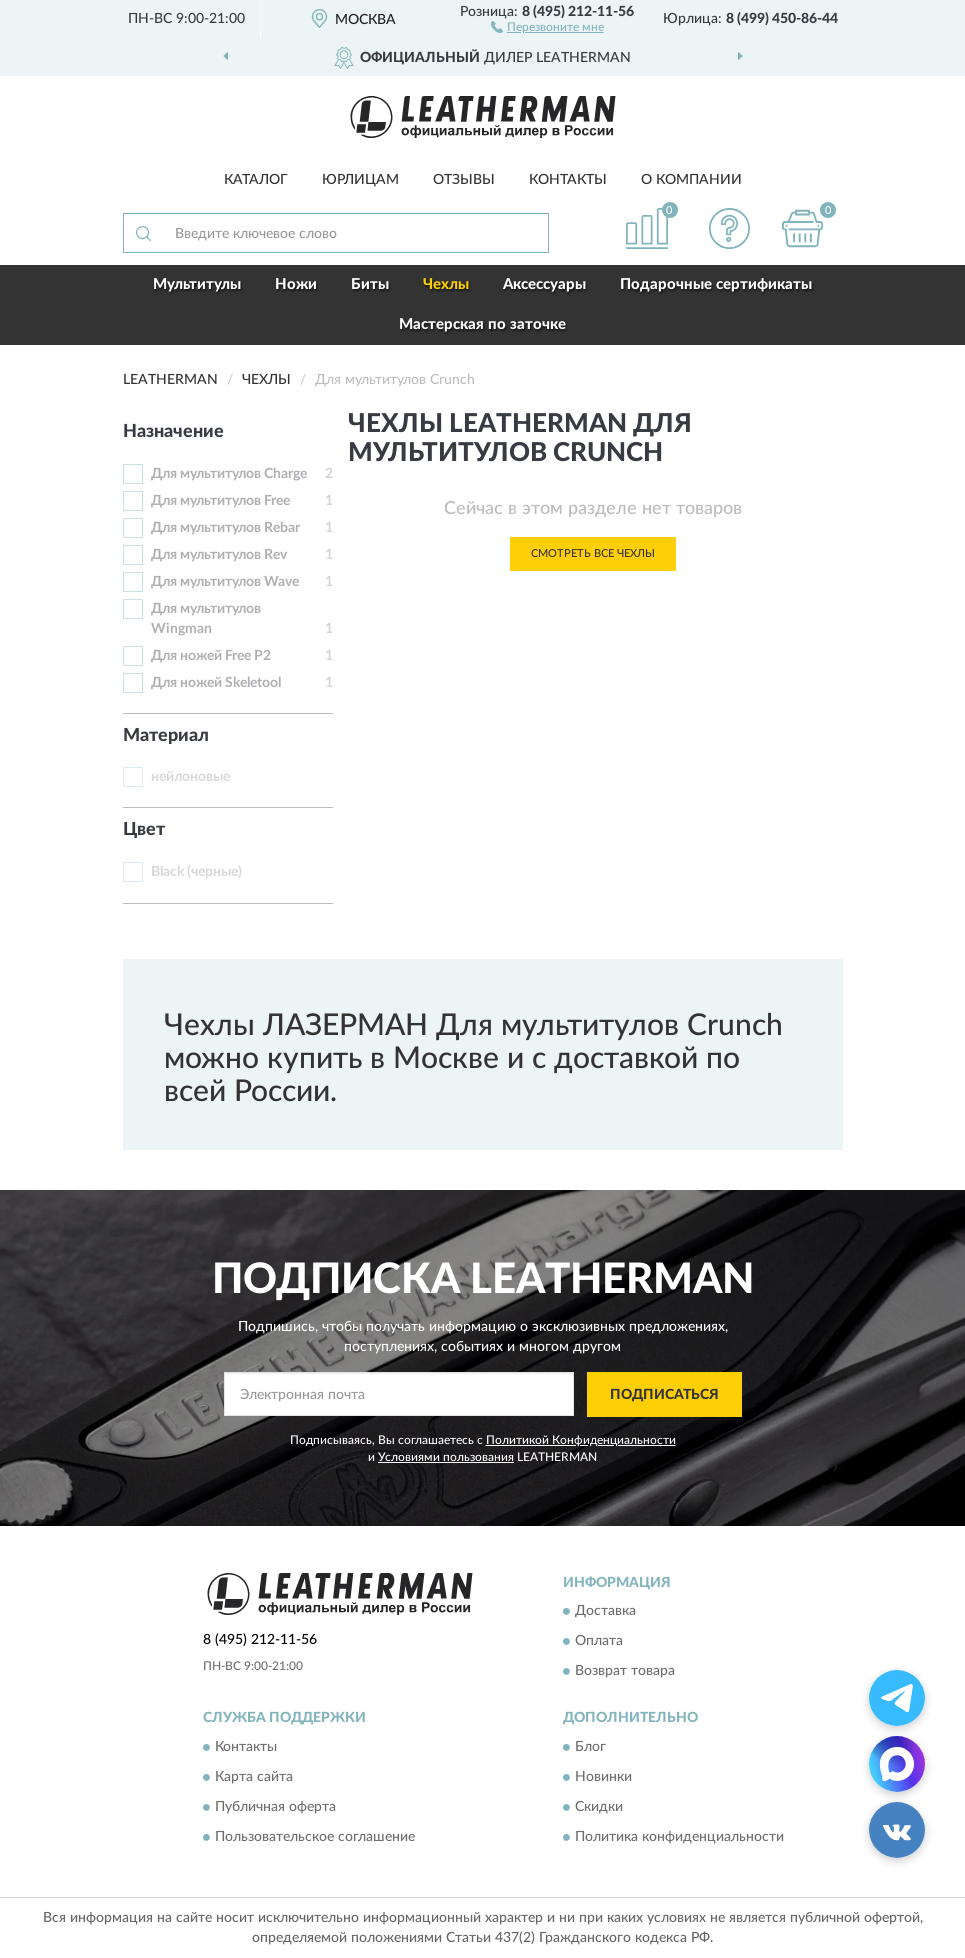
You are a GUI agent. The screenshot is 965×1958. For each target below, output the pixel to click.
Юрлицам (360, 180)
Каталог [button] (256, 180)
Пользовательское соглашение (315, 1837)
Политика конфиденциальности (679, 1837)
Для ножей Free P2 (211, 656)
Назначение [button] (173, 432)
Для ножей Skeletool (216, 683)
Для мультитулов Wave (225, 582)
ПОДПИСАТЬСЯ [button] (664, 1395)
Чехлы (446, 284)
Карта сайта (254, 1777)
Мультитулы (197, 284)
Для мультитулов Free (220, 501)
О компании (691, 180)
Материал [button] (166, 736)
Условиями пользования (446, 1457)
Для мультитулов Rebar (225, 528)
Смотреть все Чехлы (593, 553)
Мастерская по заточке (482, 324)
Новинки (603, 1777)
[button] (547, 26)
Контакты (568, 180)
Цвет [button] (144, 830)
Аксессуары (544, 284)
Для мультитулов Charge (229, 474)
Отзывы (464, 180)
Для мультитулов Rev (219, 555)
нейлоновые (190, 777)
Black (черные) (196, 872)
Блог (590, 1747)
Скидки (599, 1807)
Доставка (605, 1612)
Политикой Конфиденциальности (581, 1440)
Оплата (599, 1642)
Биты (370, 284)
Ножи (296, 284)
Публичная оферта (275, 1807)
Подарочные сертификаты (716, 284)
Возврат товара (625, 1672)
